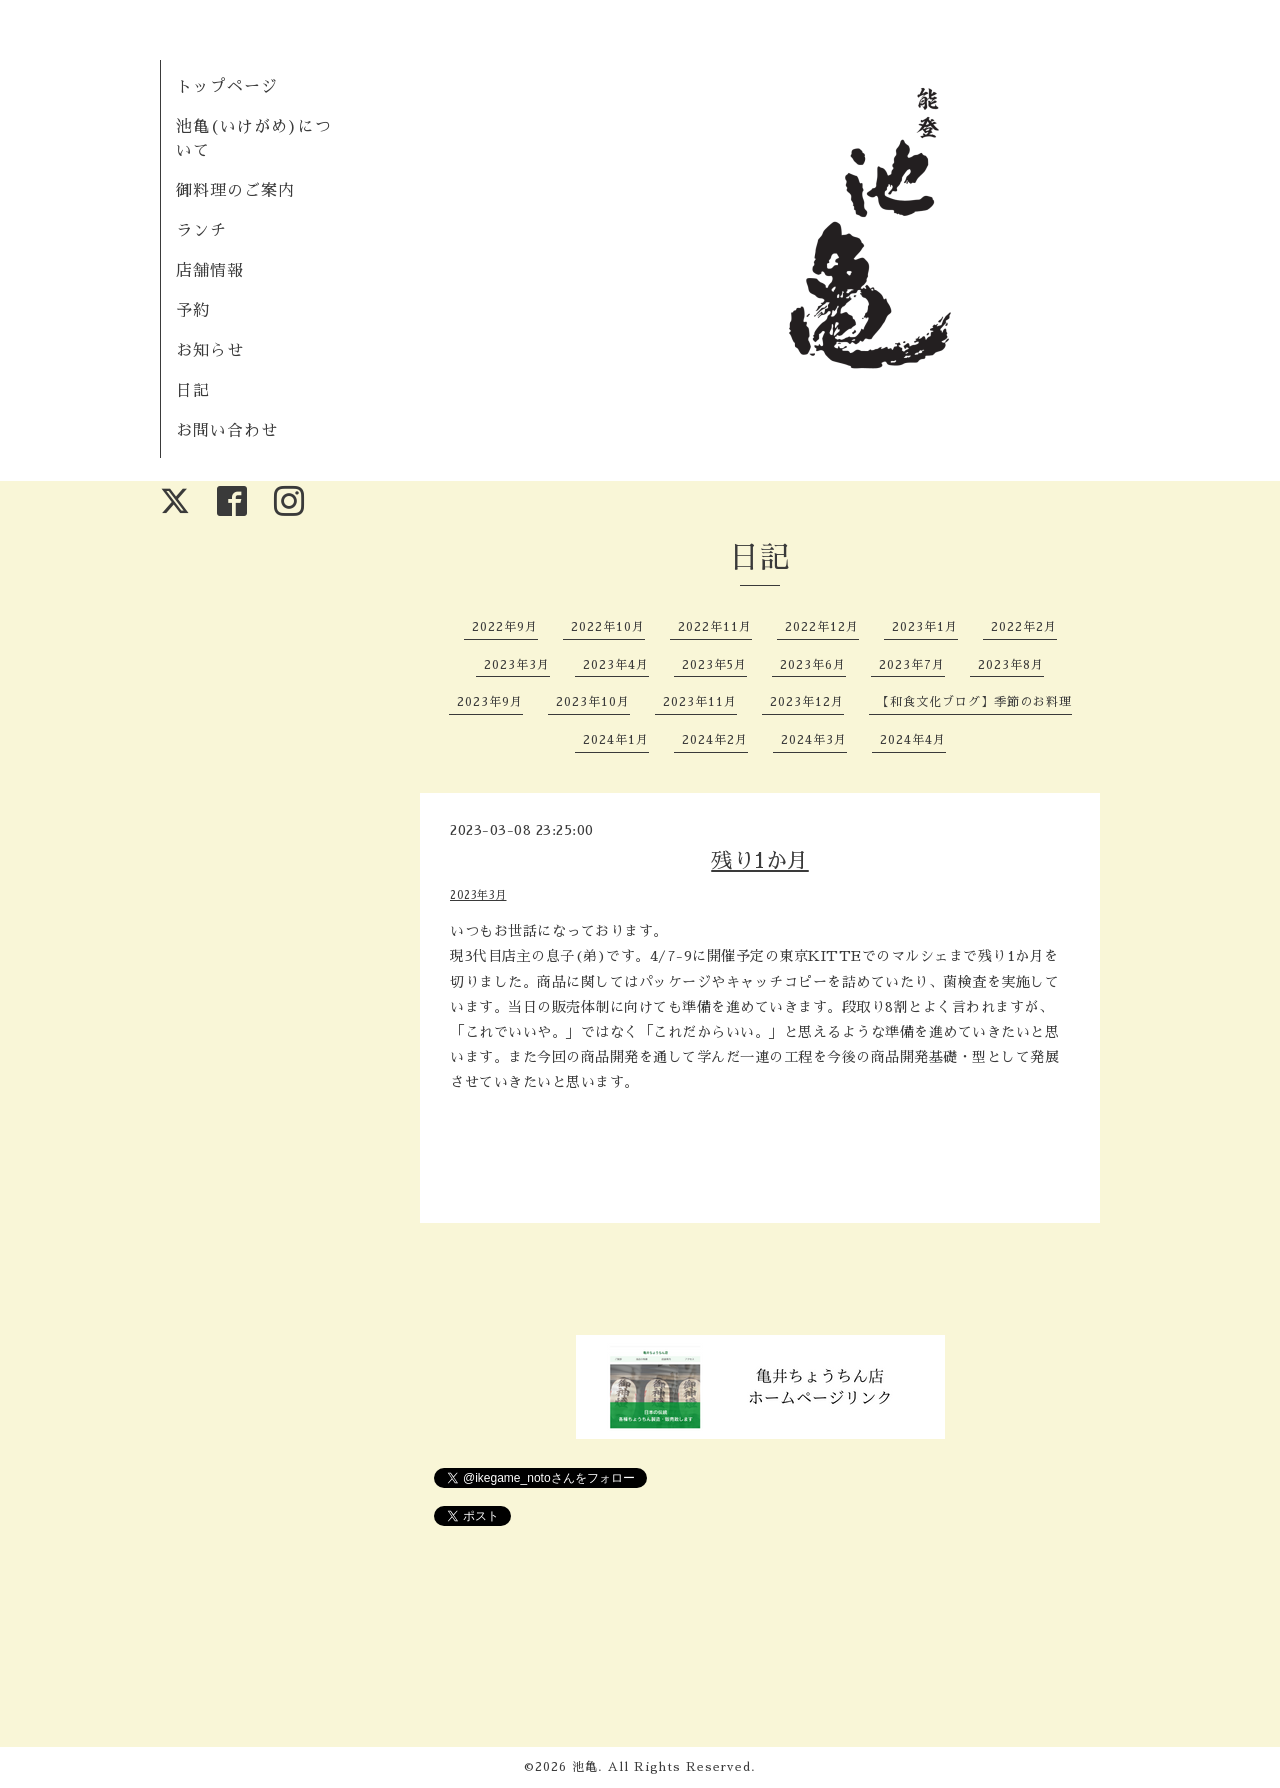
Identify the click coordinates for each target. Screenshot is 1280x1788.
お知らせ (210, 351)
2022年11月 (715, 627)
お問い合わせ (227, 431)
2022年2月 (1024, 627)
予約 (193, 311)
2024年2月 (715, 740)
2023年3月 (517, 665)
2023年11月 (700, 702)
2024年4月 (913, 740)
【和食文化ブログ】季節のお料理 (974, 702)
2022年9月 (505, 627)
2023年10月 (593, 702)
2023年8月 (1011, 665)
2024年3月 (814, 740)
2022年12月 (822, 627)
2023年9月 (490, 702)
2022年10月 (608, 627)
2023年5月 (714, 665)
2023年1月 (925, 627)
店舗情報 (210, 271)
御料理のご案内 (235, 191)
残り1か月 (760, 860)
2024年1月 (616, 740)
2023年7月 (912, 665)
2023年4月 (616, 665)
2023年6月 (813, 665)
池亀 (585, 1767)
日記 (193, 391)
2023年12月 (807, 702)
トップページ (227, 87)
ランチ (201, 231)
